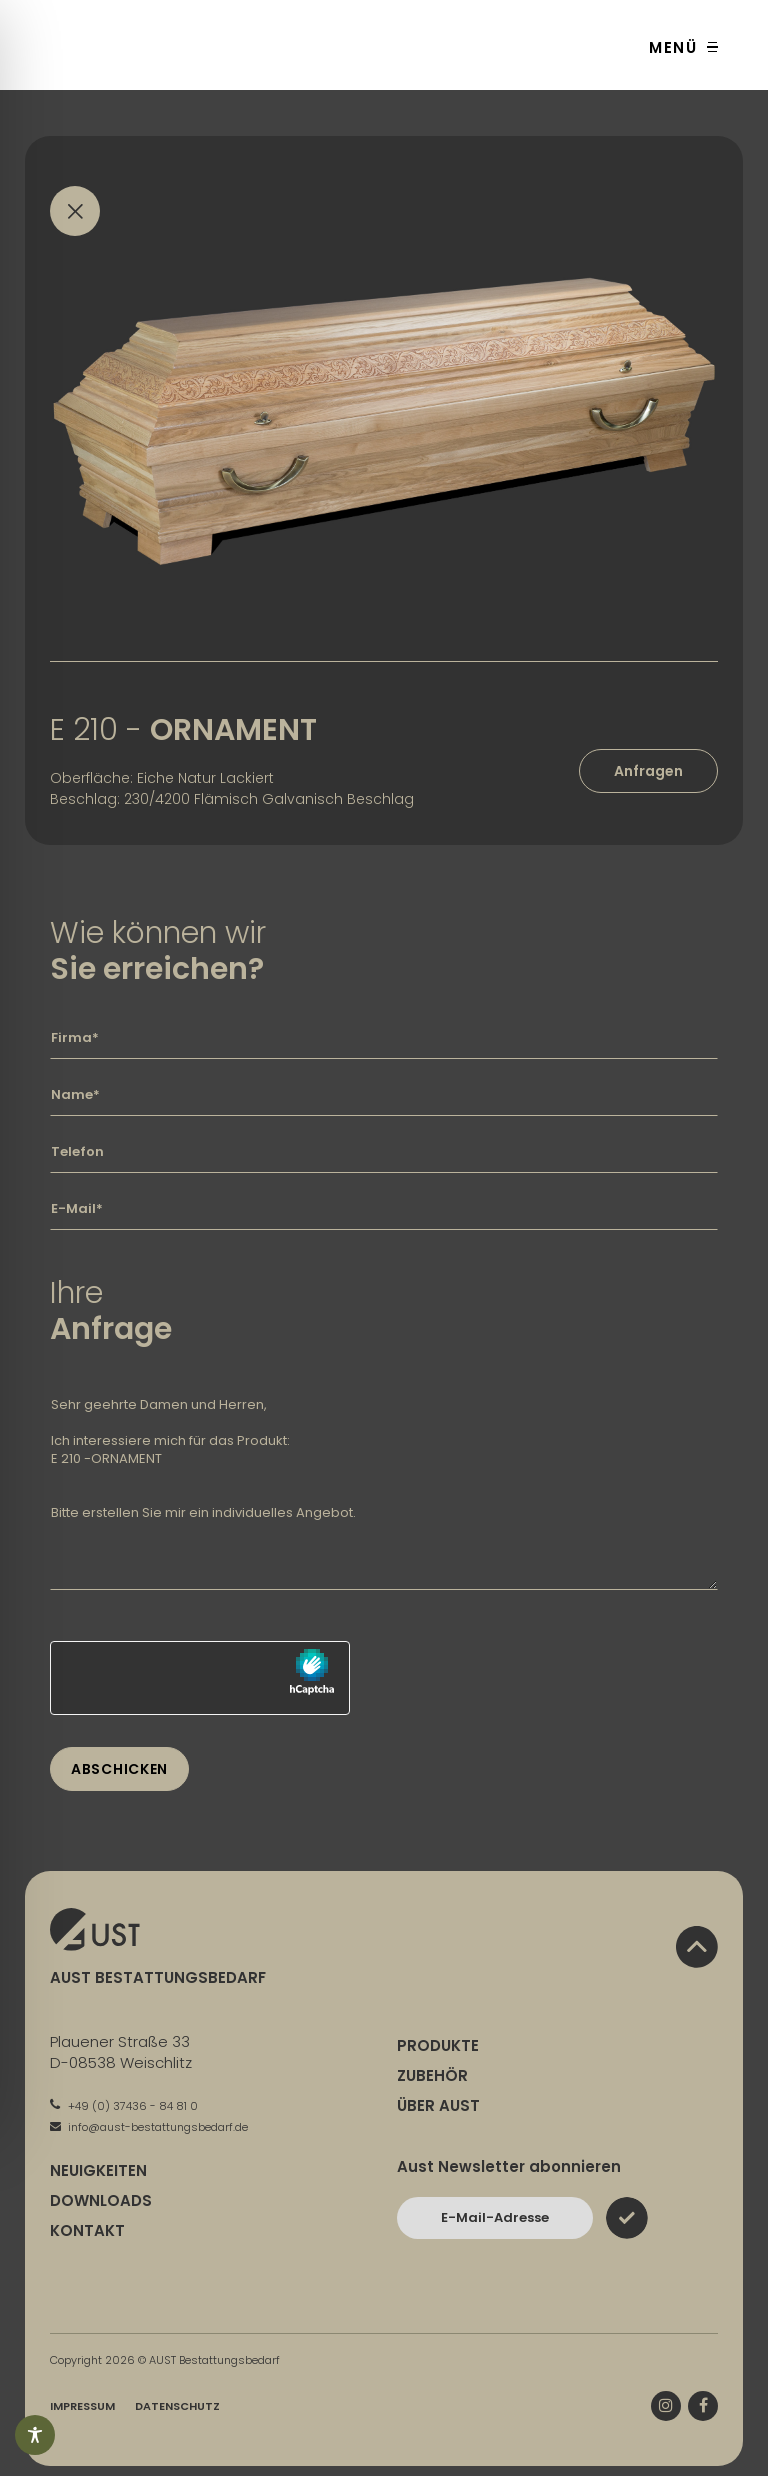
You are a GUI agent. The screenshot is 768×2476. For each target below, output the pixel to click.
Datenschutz (177, 2406)
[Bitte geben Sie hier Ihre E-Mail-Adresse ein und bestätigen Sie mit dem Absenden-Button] (495, 2218)
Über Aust (438, 2105)
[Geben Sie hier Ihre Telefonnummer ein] (384, 1152)
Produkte (438, 2045)
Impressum (82, 2406)
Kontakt (87, 2230)
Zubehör (432, 2075)
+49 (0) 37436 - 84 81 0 (124, 2106)
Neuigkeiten (98, 2170)
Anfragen (648, 771)
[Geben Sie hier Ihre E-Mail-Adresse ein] (384, 1209)
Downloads (101, 2200)
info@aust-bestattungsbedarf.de (149, 2127)
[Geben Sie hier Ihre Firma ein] (384, 1038)
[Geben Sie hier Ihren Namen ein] (384, 1095)
